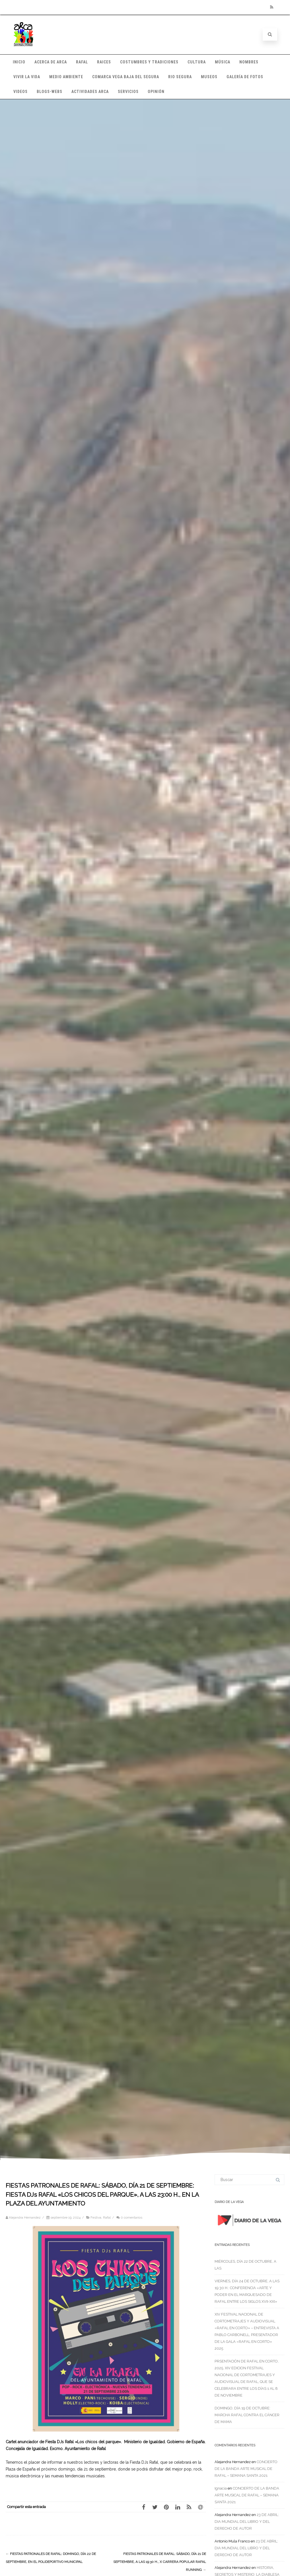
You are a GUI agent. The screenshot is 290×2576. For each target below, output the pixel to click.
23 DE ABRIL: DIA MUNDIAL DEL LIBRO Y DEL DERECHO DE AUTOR (247, 2522)
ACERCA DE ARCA (50, 62)
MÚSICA (222, 62)
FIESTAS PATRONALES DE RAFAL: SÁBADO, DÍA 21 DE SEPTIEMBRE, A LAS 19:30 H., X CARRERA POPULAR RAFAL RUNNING (159, 2562)
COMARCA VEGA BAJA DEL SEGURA (125, 76)
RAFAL (82, 62)
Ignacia (221, 2488)
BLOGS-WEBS (49, 91)
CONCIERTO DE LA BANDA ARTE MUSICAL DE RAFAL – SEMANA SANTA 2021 (246, 2469)
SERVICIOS (128, 91)
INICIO (19, 62)
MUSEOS (209, 76)
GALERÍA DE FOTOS (245, 76)
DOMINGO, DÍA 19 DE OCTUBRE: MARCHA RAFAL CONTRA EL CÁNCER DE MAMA (247, 2415)
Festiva (96, 2217)
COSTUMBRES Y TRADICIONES (149, 62)
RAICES (104, 62)
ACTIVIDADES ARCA (90, 91)
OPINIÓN (156, 91)
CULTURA (197, 62)
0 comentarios (131, 2217)
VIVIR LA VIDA (26, 76)
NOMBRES (248, 62)
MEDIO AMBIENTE (66, 76)
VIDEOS (20, 91)
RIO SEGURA (180, 76)
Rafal (107, 2217)
